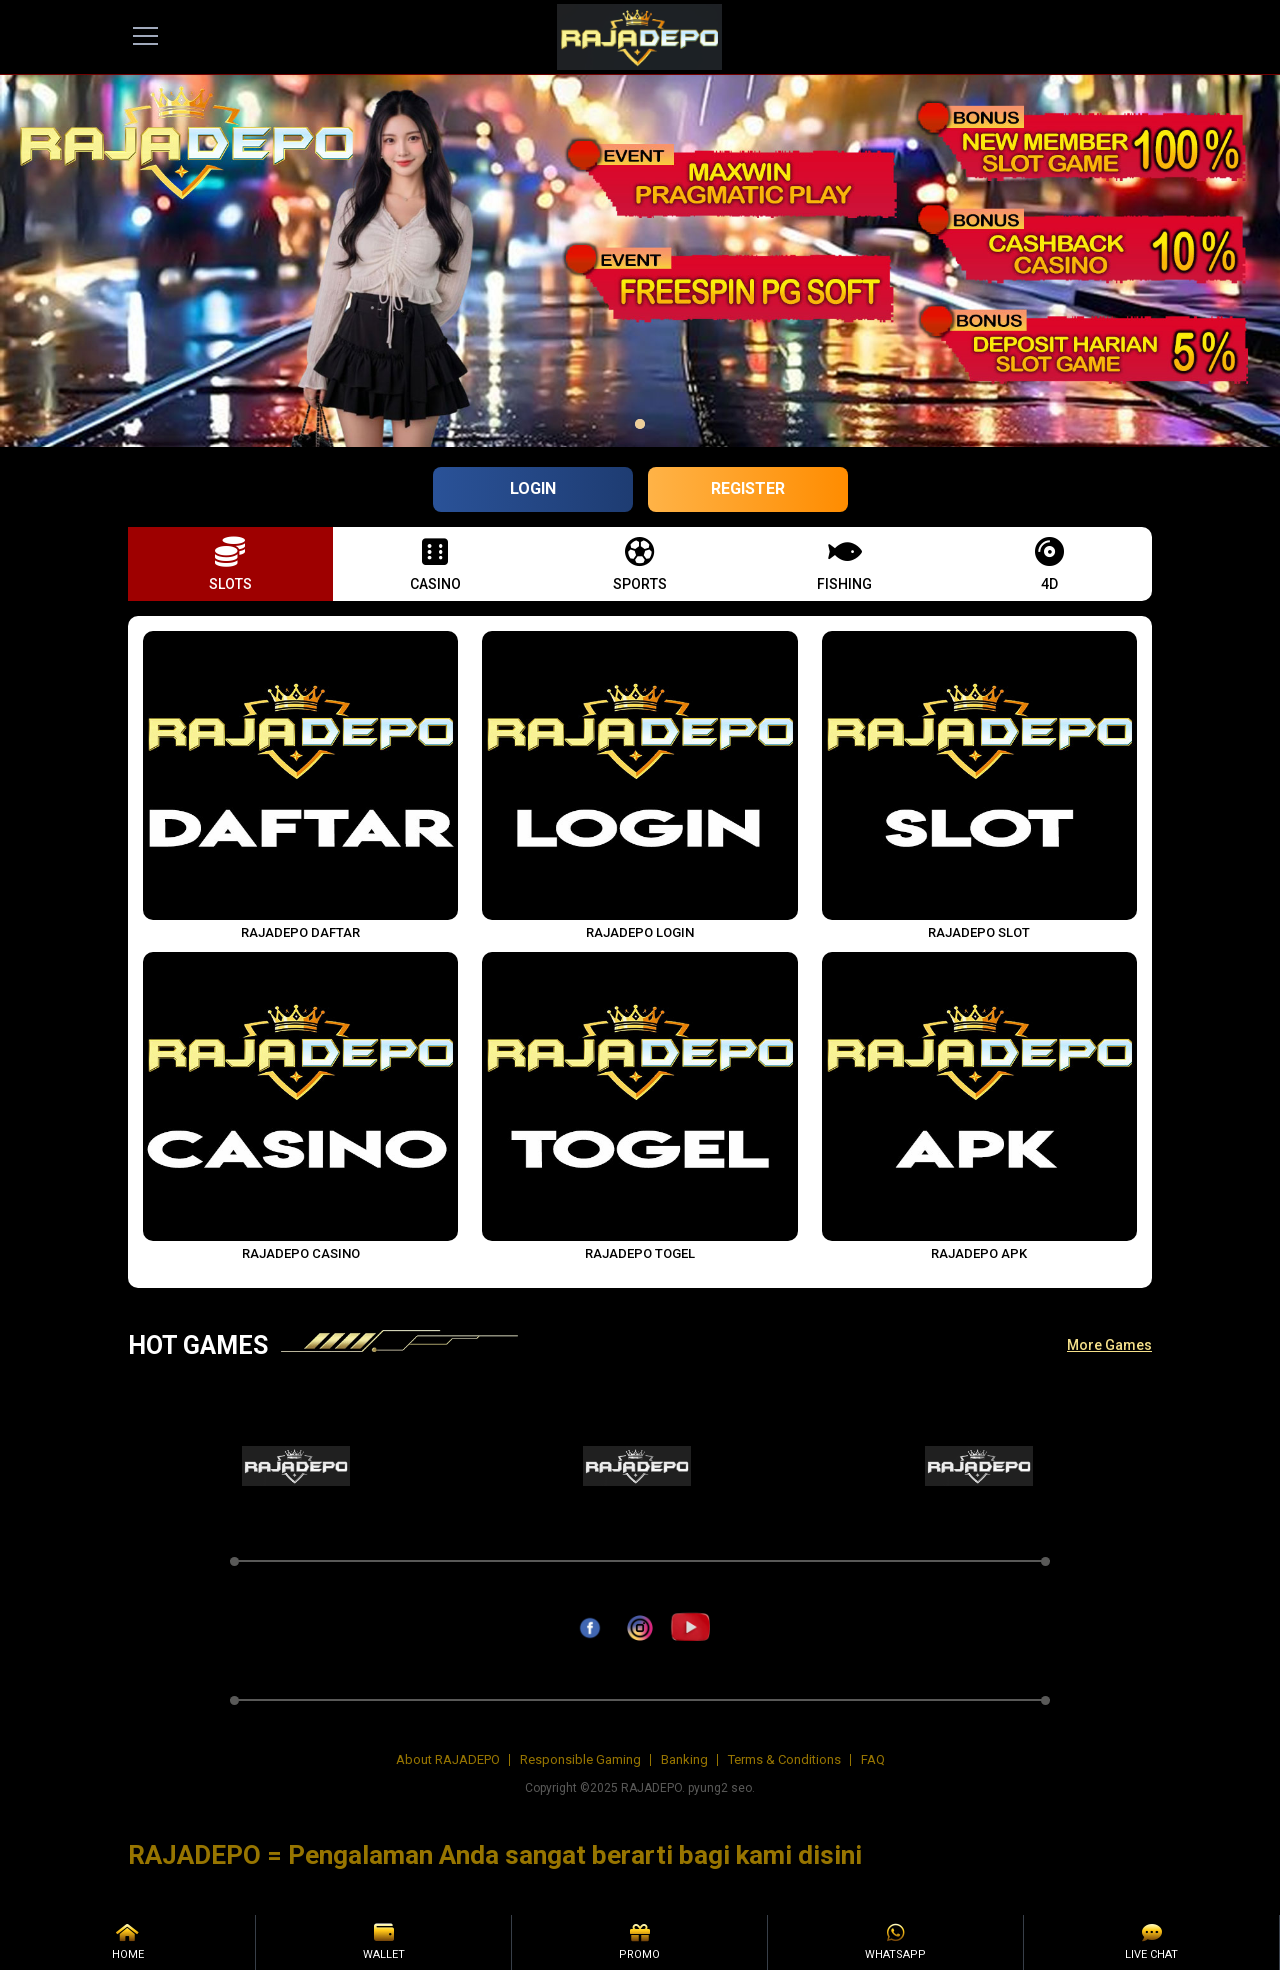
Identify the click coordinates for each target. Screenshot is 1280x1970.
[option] (640, 424)
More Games (1109, 1345)
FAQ (873, 1759)
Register (748, 488)
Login (533, 488)
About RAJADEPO (448, 1759)
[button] (230, 564)
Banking (684, 1759)
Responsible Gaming (580, 1759)
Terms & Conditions (784, 1759)
